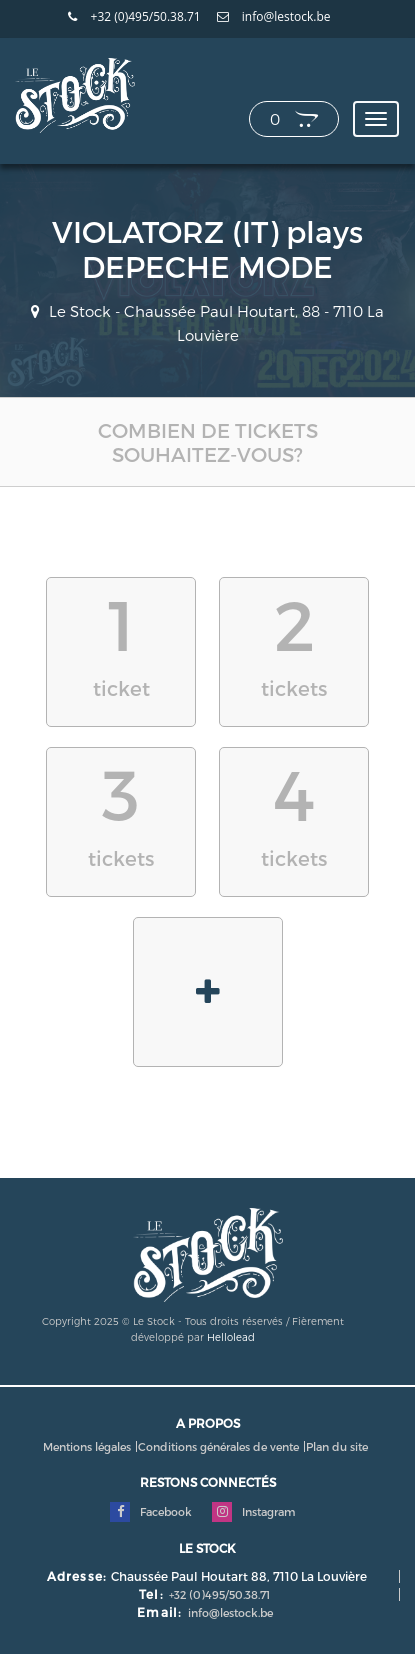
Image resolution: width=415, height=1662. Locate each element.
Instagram (253, 1512)
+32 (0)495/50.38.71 (134, 17)
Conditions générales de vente (218, 1446)
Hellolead (231, 1337)
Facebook (151, 1512)
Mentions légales (87, 1446)
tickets (294, 640)
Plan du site (337, 1446)
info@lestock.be (274, 17)
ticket (121, 640)
